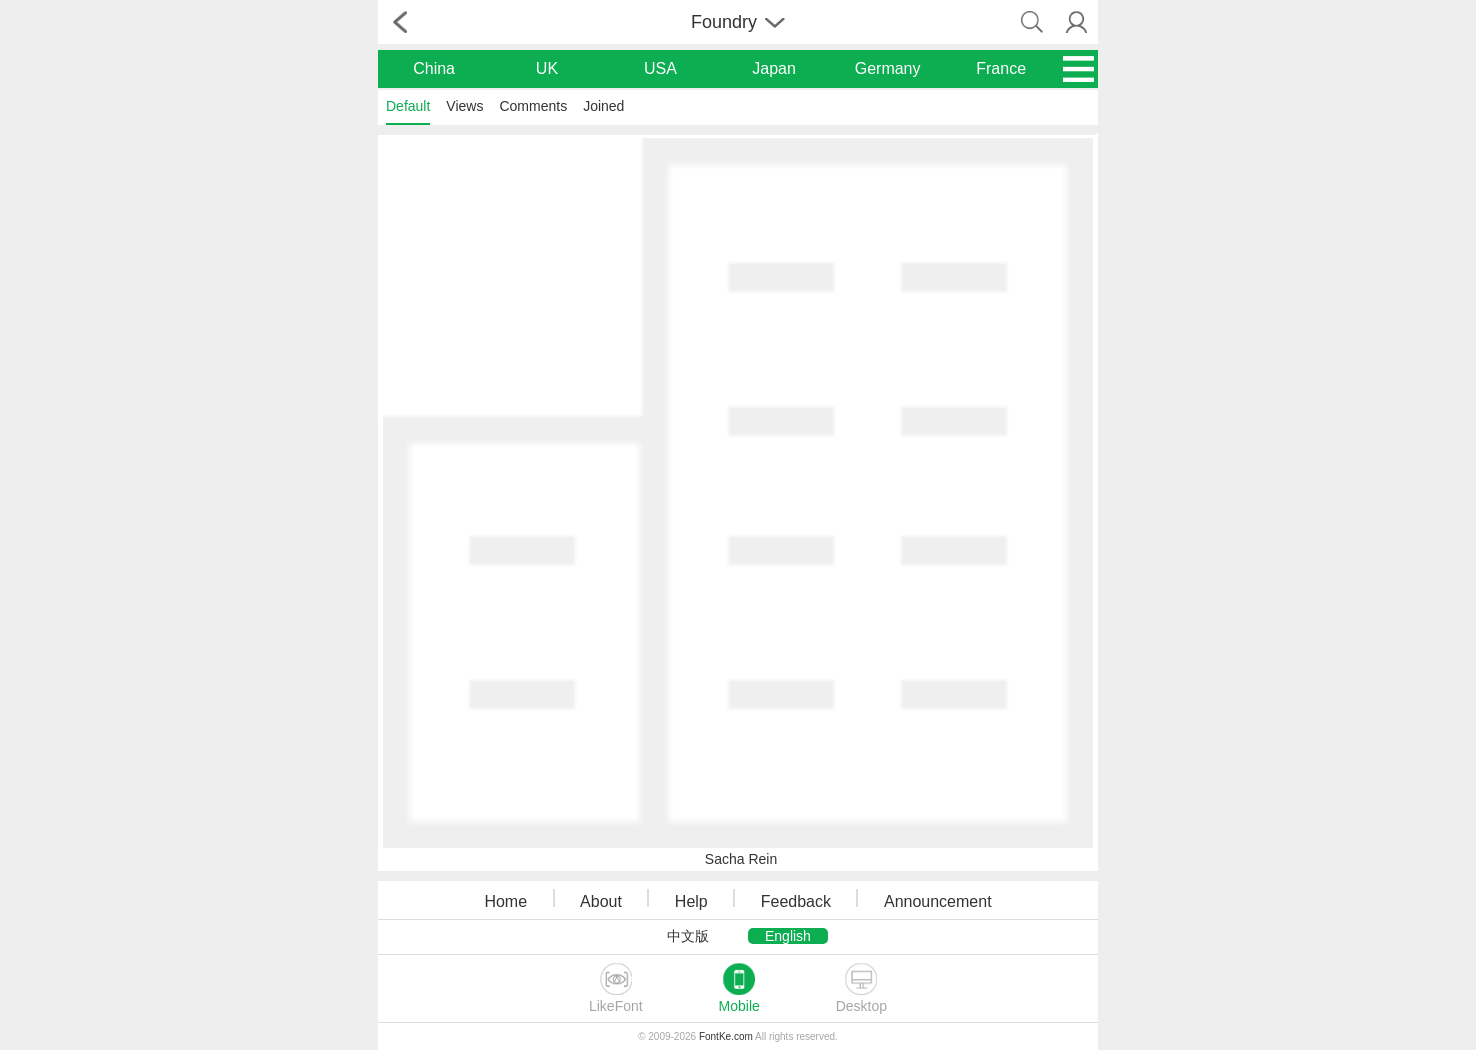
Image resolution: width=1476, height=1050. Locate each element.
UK (547, 68)
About (601, 901)
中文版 (688, 936)
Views (464, 106)
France (1001, 68)
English (788, 936)
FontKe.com (726, 1036)
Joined (603, 106)
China (434, 68)
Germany (888, 68)
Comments (533, 106)
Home (505, 901)
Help (691, 901)
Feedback (796, 901)
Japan (774, 68)
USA (660, 68)
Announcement (938, 901)
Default (408, 106)
